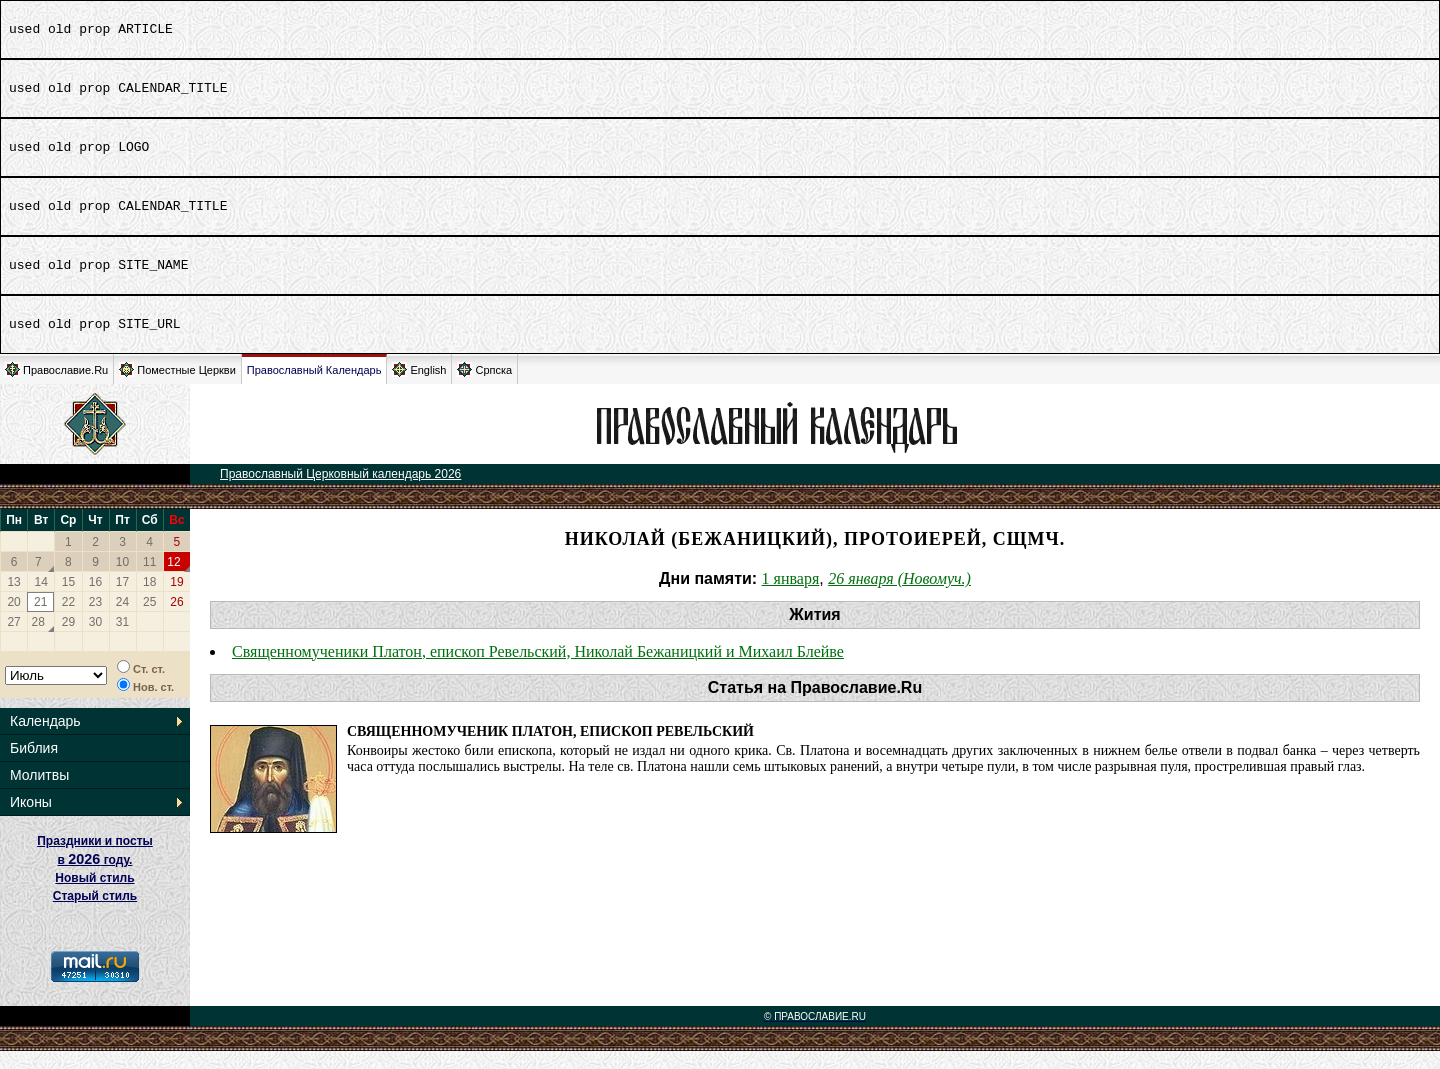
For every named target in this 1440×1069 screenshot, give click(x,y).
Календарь (45, 739)
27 (13, 640)
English (419, 387)
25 (149, 620)
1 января (791, 596)
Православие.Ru (56, 387)
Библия (34, 766)
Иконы (31, 820)
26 (176, 620)
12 (173, 580)
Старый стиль (95, 914)
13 (13, 600)
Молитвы (39, 793)
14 (41, 600)
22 (68, 620)
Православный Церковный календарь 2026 (340, 492)
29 (68, 640)
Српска (484, 387)
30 (95, 640)
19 (176, 600)
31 (122, 640)
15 (68, 600)
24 (122, 620)
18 (149, 600)
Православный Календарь (314, 388)
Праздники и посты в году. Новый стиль (95, 877)
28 (38, 640)
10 (122, 580)
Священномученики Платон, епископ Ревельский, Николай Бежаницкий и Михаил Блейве (538, 669)
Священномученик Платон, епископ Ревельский (550, 749)
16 (95, 600)
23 (95, 620)
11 (149, 580)
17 (122, 600)
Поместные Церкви (177, 387)
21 (40, 620)
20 (13, 620)
